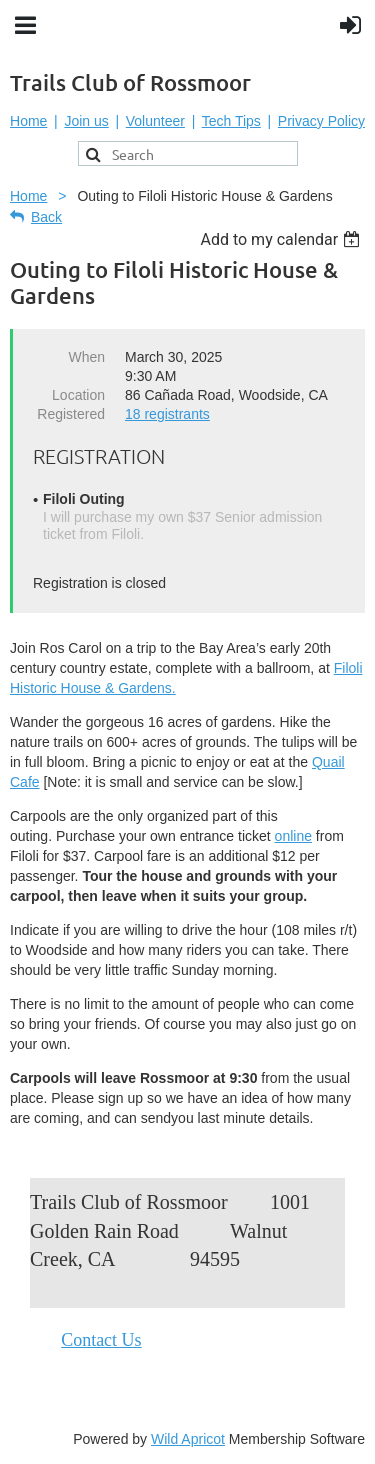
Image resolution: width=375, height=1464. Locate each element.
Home (28, 121)
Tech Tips (231, 121)
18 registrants (167, 414)
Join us (86, 121)
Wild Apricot (188, 1439)
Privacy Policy (321, 121)
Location (78, 395)
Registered (71, 414)
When (86, 357)
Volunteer (155, 121)
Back (46, 217)
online (293, 836)
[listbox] (282, 239)
